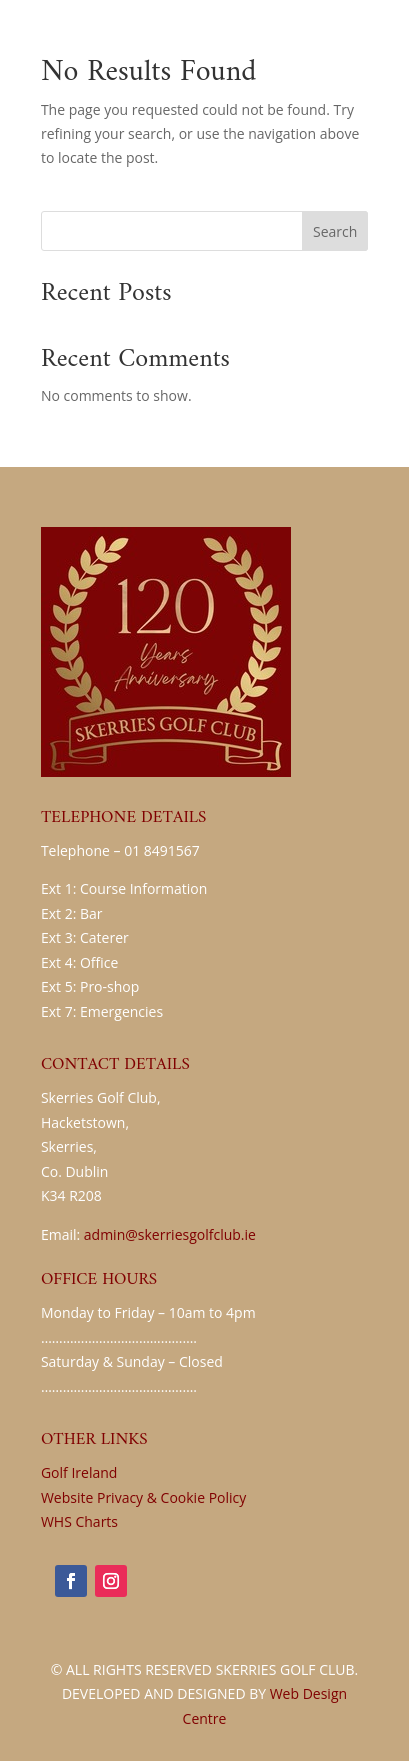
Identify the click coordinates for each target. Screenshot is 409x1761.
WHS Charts (79, 1521)
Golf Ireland (79, 1472)
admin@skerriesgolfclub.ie (170, 1234)
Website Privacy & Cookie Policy (143, 1497)
